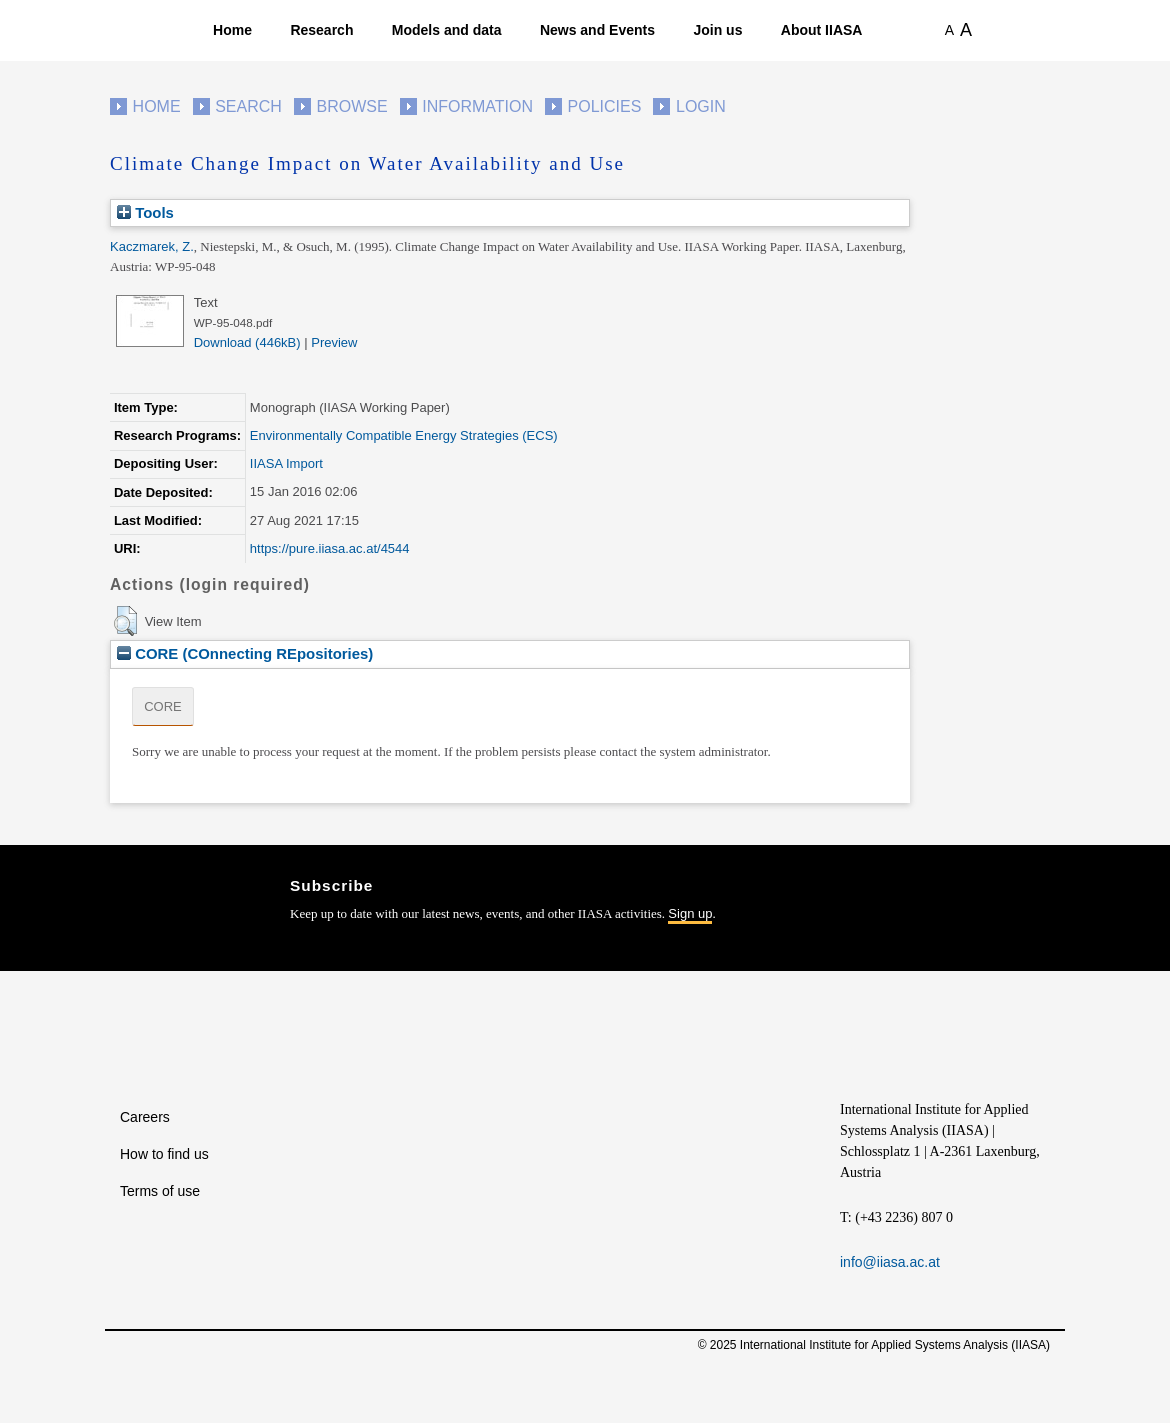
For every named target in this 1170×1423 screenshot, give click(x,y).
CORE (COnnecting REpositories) (245, 653)
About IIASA (822, 30)
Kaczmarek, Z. (152, 246)
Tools (145, 212)
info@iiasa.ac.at (890, 1262)
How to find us (164, 1154)
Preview (334, 342)
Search (248, 106)
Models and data (447, 30)
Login (701, 106)
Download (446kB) (247, 342)
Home (232, 30)
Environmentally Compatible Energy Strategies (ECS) (404, 435)
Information (477, 106)
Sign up (690, 913)
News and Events (597, 30)
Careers (145, 1117)
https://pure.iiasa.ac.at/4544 (330, 548)
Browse (351, 106)
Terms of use (160, 1191)
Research (321, 30)
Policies (605, 106)
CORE (163, 706)
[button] (125, 621)
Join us (717, 30)
